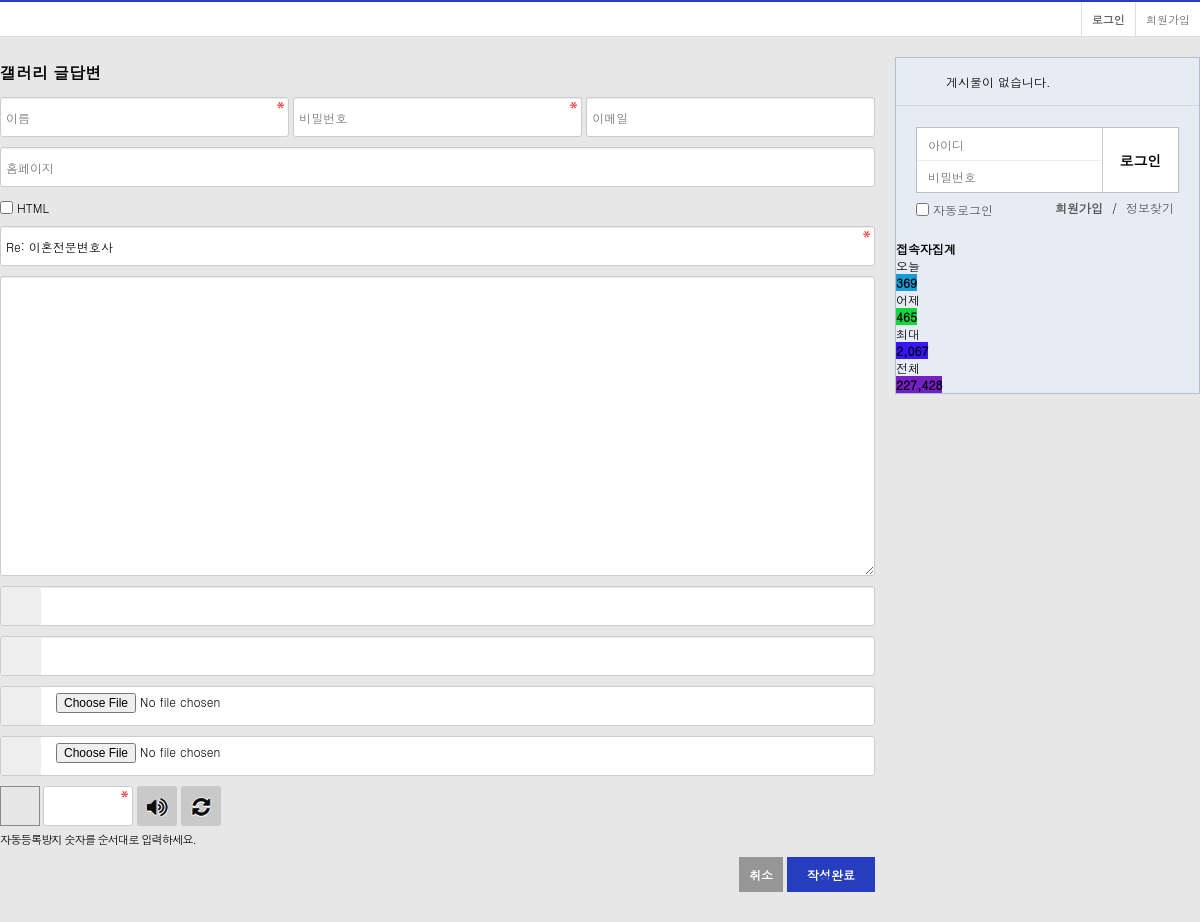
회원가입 (1168, 19)
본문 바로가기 (0, 0)
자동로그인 (963, 209)
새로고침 (201, 806)
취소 (761, 874)
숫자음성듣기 (157, 806)
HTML (33, 207)
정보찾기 (1150, 207)
